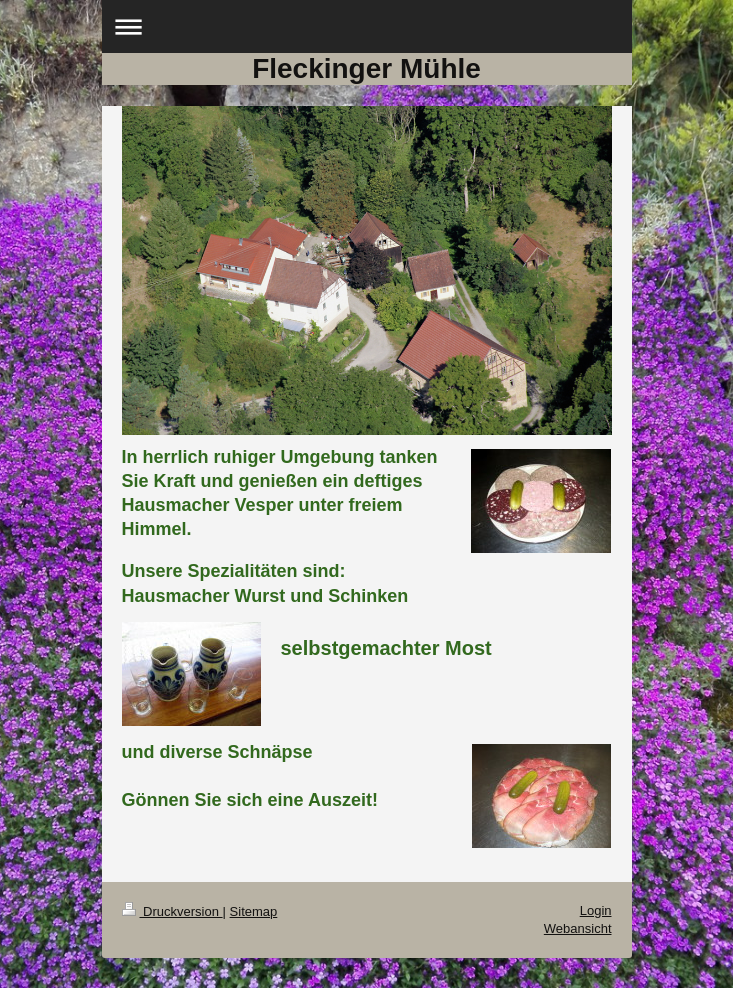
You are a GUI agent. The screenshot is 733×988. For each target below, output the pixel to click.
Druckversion (172, 911)
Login (596, 910)
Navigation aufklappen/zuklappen (367, 26)
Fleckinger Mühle (366, 68)
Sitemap (254, 911)
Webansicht (578, 928)
